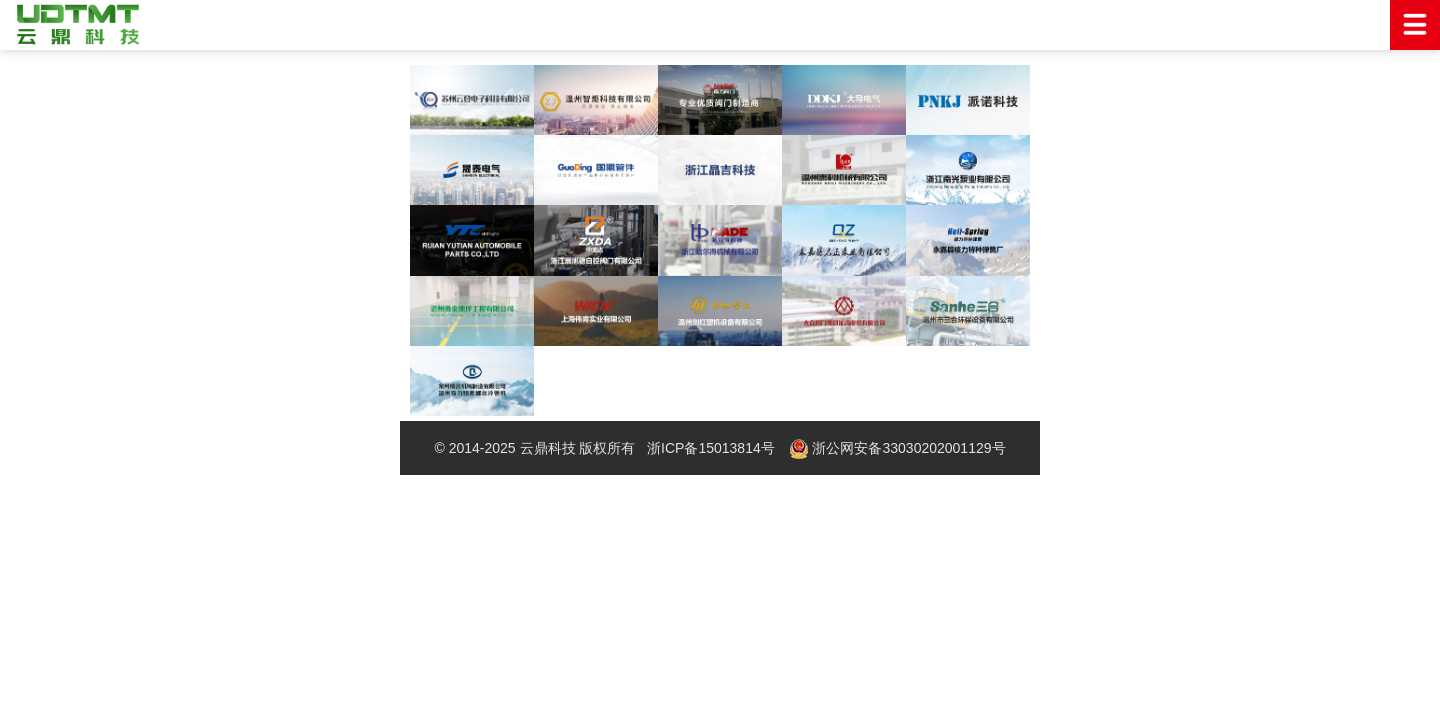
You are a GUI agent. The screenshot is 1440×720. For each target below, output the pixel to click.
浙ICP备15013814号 (711, 448)
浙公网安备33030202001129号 (897, 449)
